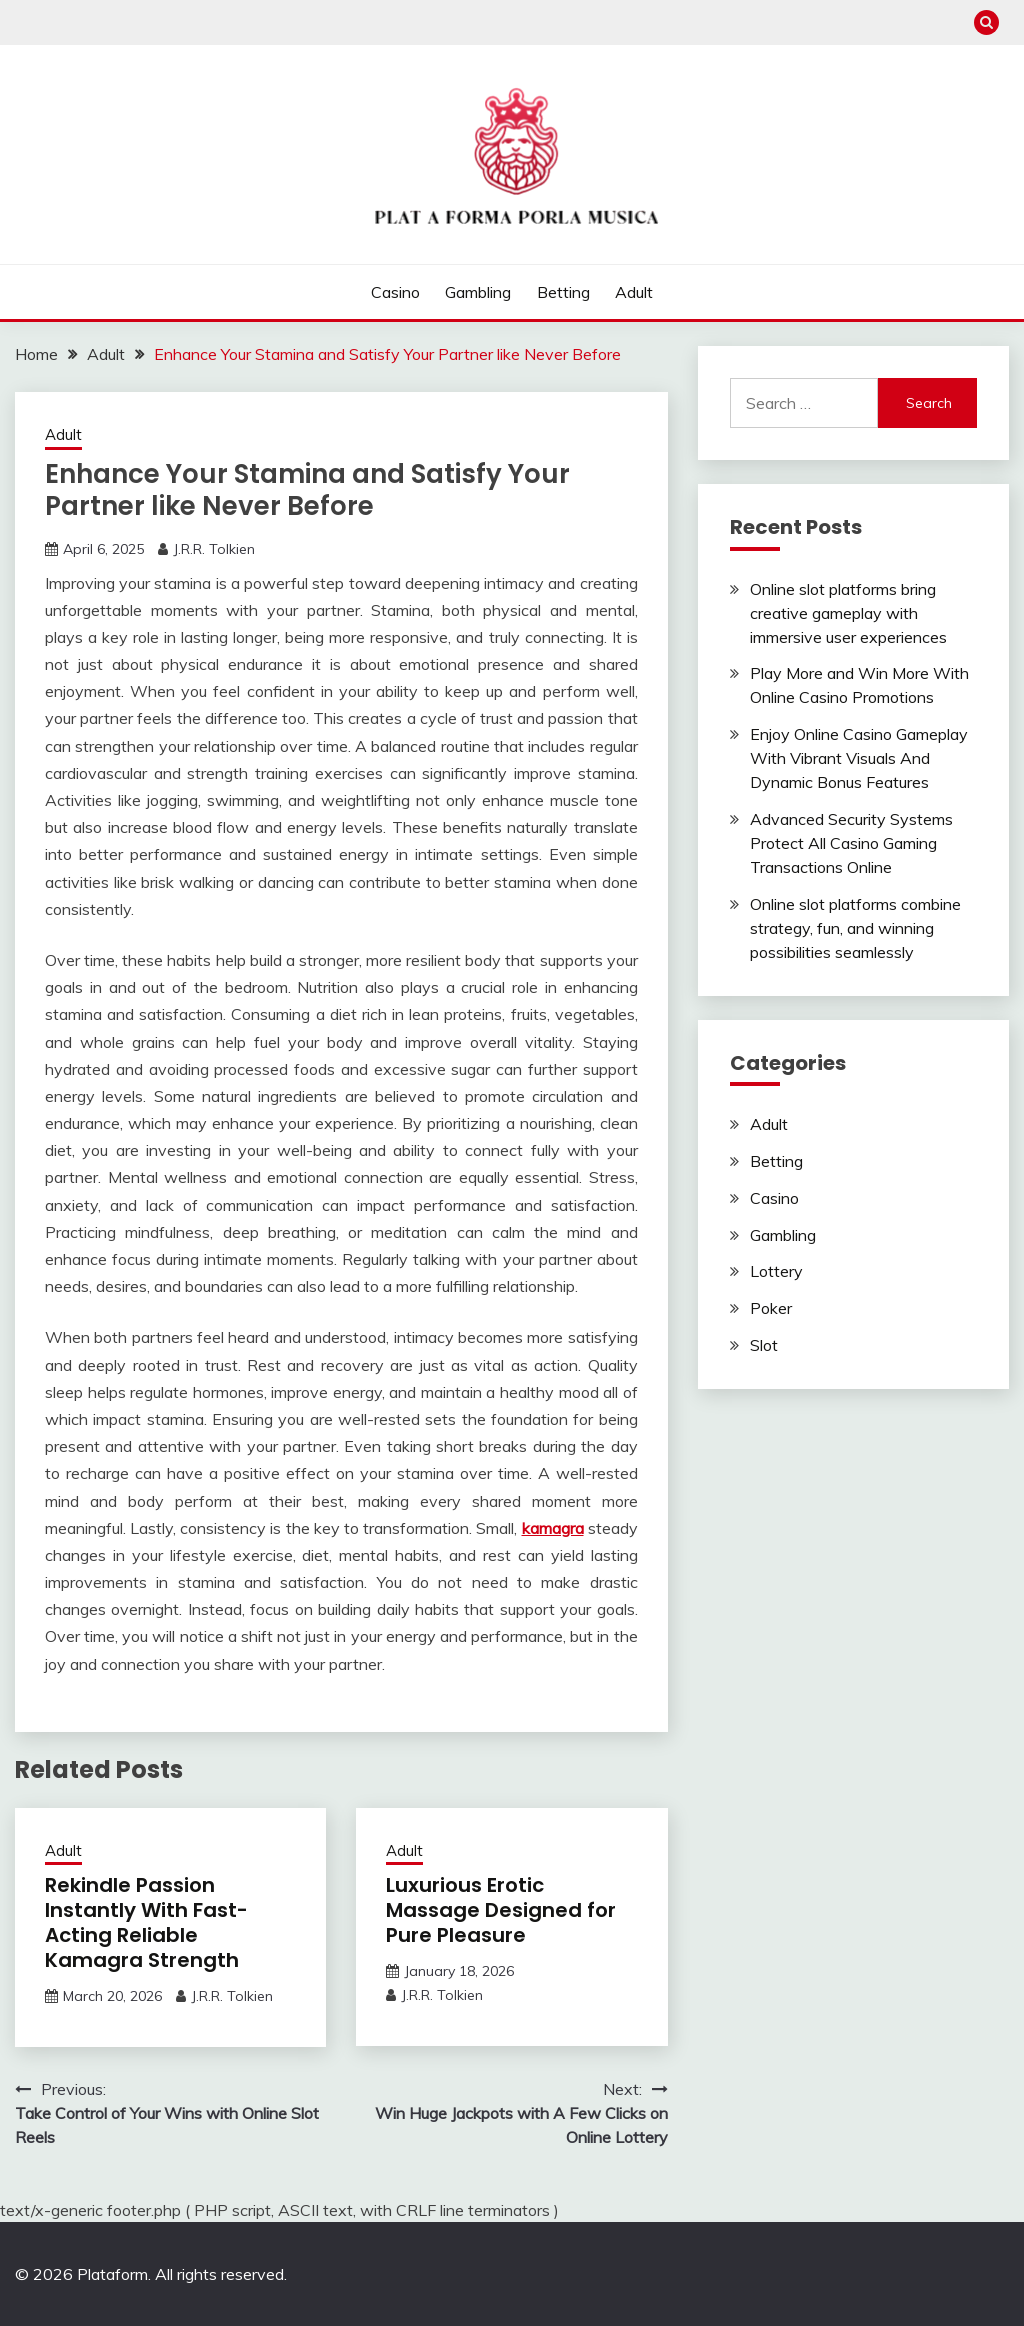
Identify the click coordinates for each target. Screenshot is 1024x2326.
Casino (395, 292)
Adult (634, 292)
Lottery (776, 1271)
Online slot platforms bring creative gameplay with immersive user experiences (848, 613)
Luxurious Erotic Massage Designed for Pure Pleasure (501, 1910)
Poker (771, 1308)
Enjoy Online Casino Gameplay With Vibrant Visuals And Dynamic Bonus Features (859, 758)
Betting (563, 292)
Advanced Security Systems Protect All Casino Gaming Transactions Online (851, 843)
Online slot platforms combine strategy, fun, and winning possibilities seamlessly (855, 928)
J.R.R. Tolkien (214, 549)
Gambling (478, 292)
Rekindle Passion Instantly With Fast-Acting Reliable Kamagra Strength (146, 1922)
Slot (764, 1345)
